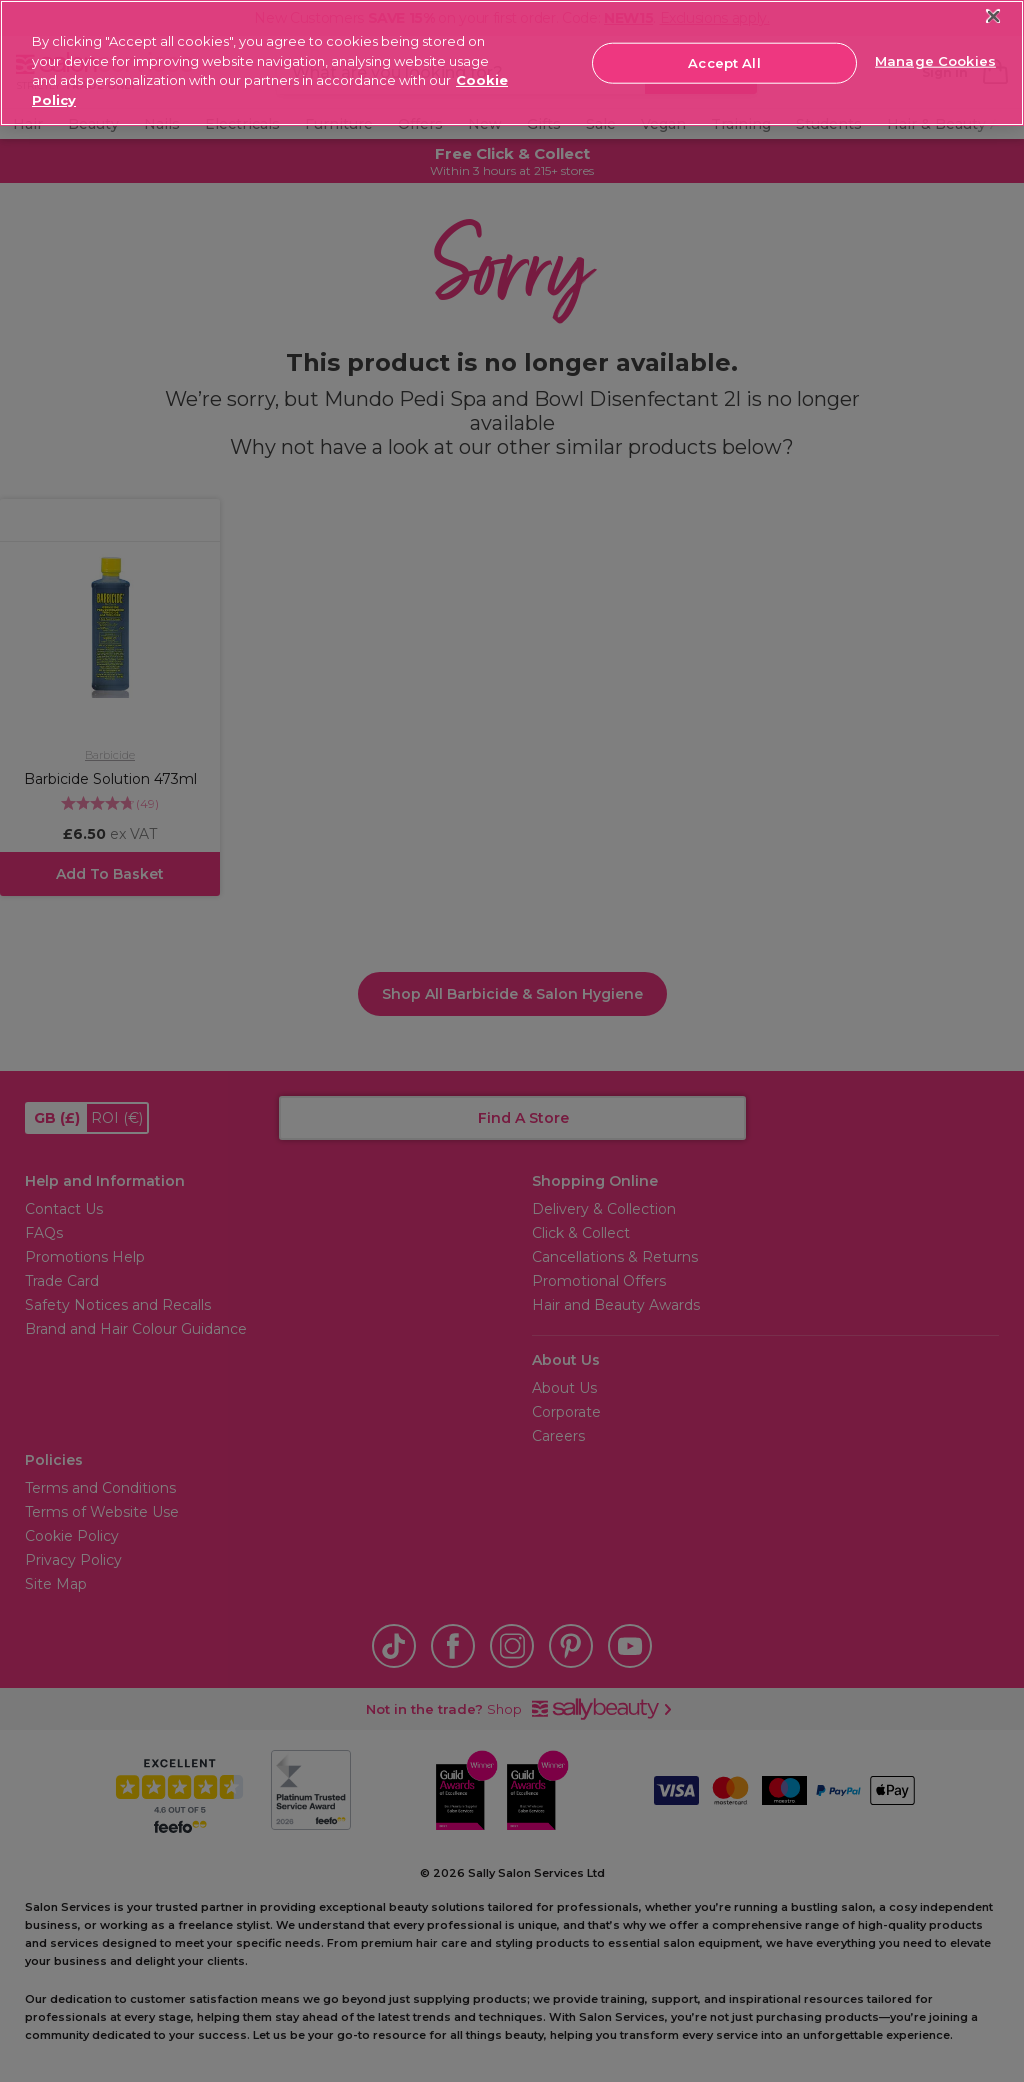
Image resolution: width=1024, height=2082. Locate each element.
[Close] (993, 16)
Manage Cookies (935, 61)
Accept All (724, 62)
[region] (512, 63)
